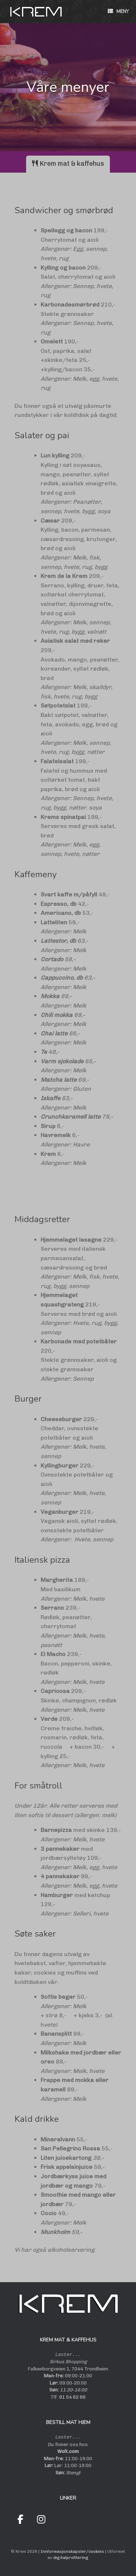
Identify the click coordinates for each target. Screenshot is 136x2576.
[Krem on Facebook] (20, 2519)
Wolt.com (68, 2451)
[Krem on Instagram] (41, 2519)
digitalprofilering (70, 2557)
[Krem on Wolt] (62, 2519)
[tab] (68, 164)
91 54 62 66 (72, 2397)
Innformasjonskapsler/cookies (72, 2551)
